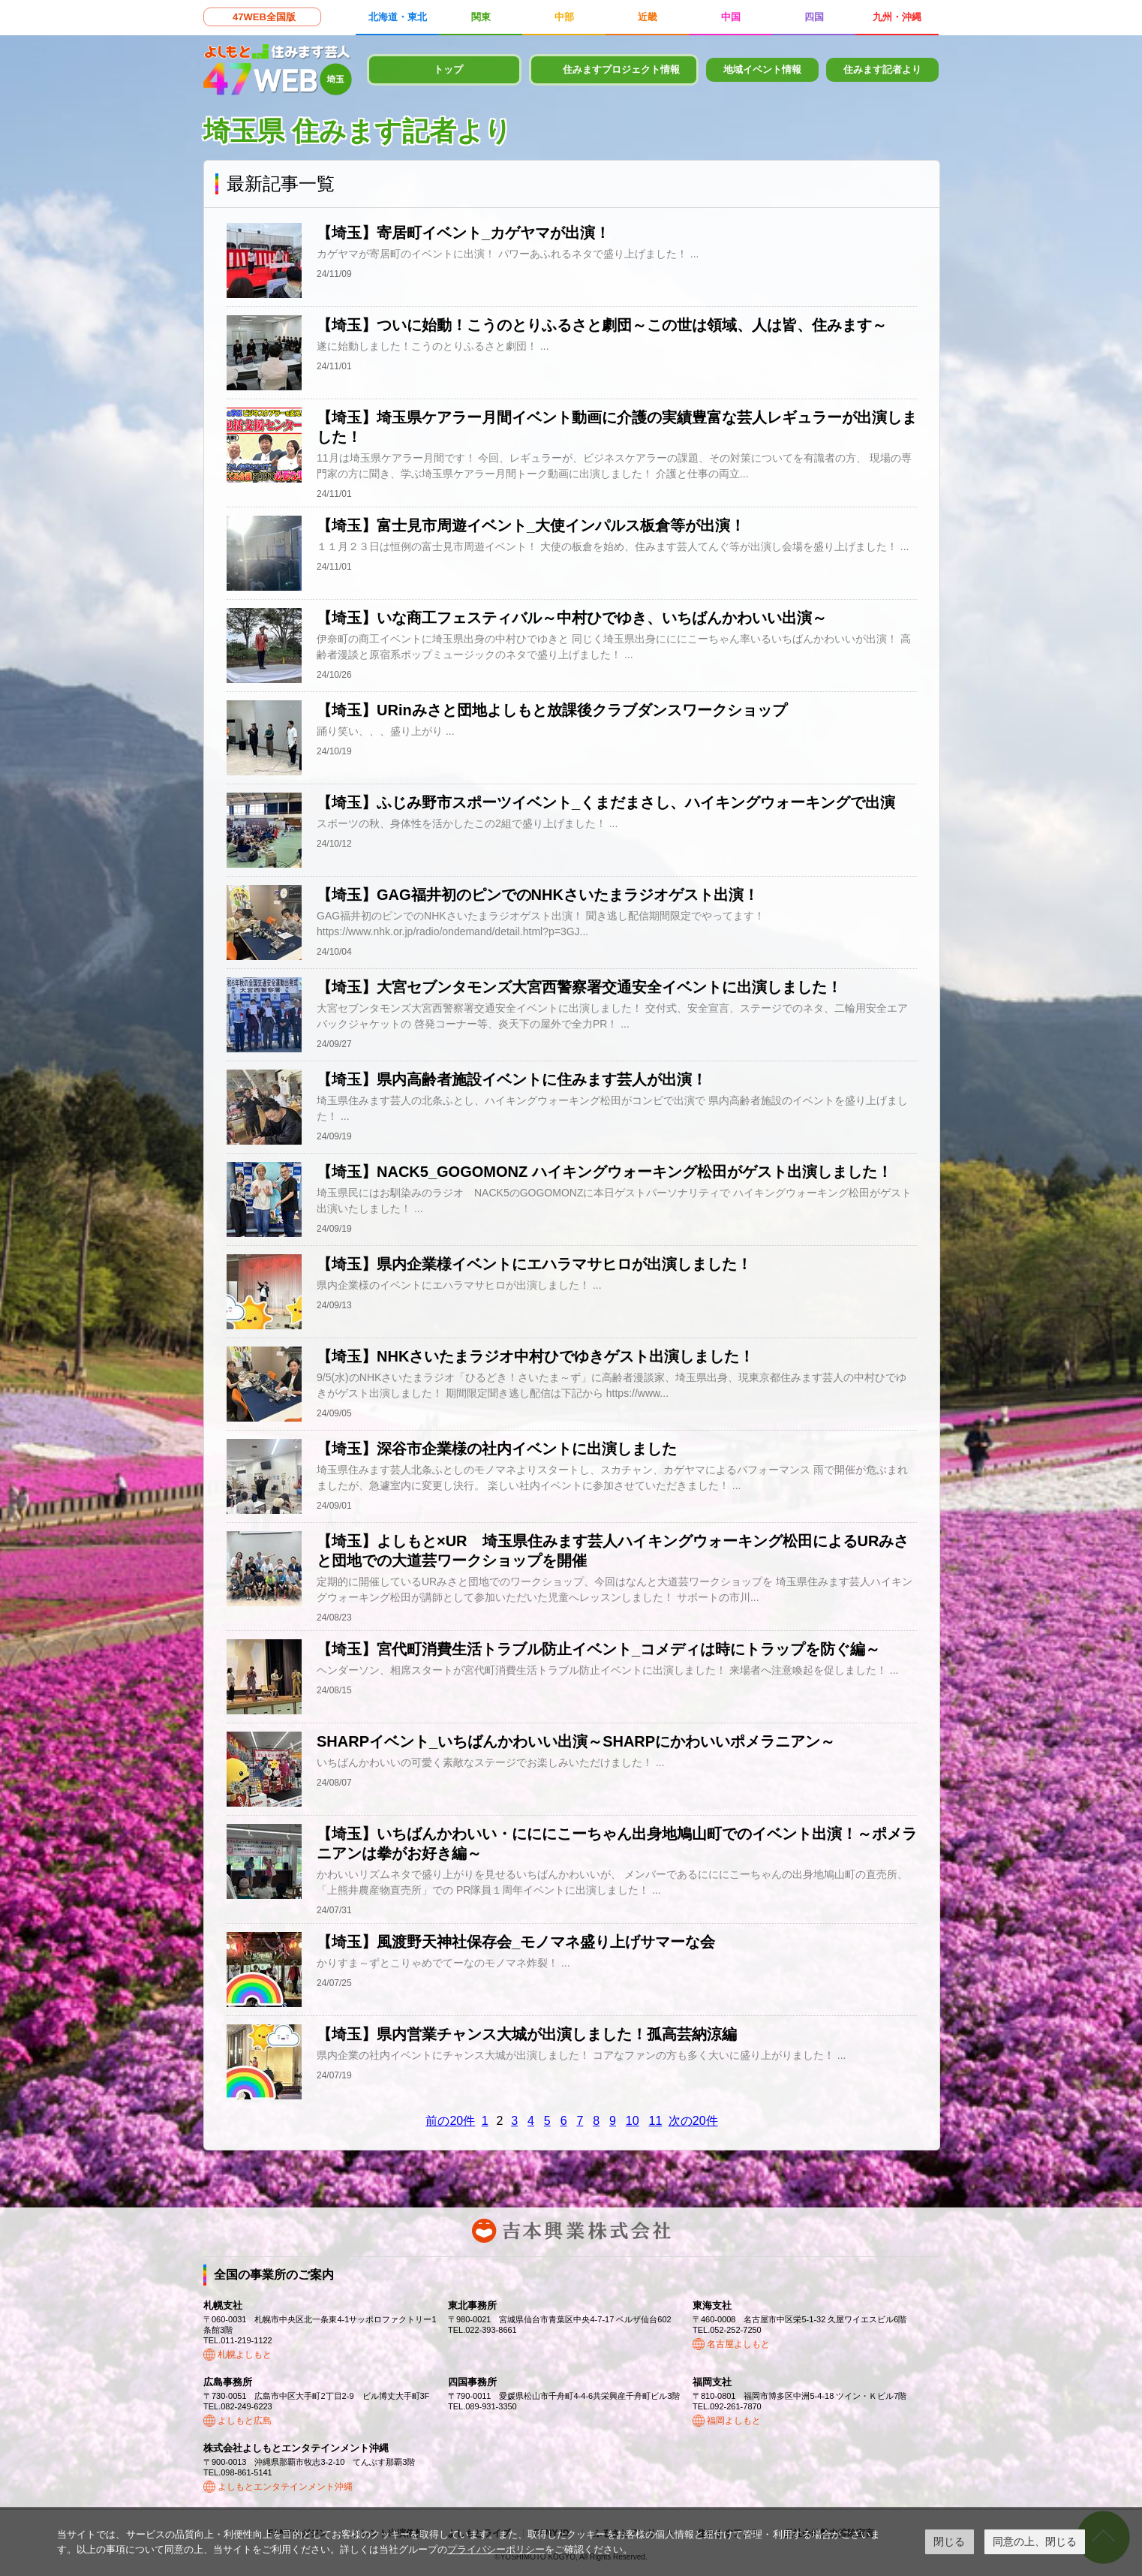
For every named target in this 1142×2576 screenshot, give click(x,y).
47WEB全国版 (264, 17)
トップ (448, 69)
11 (656, 2120)
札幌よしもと (245, 2354)
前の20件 (450, 2120)
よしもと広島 (245, 2420)
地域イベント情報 (762, 69)
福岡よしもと (734, 2420)
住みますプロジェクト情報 (621, 69)
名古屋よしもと (738, 2344)
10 (632, 2120)
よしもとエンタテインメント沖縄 (285, 2486)
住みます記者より (882, 69)
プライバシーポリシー (496, 2549)
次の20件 (693, 2120)
